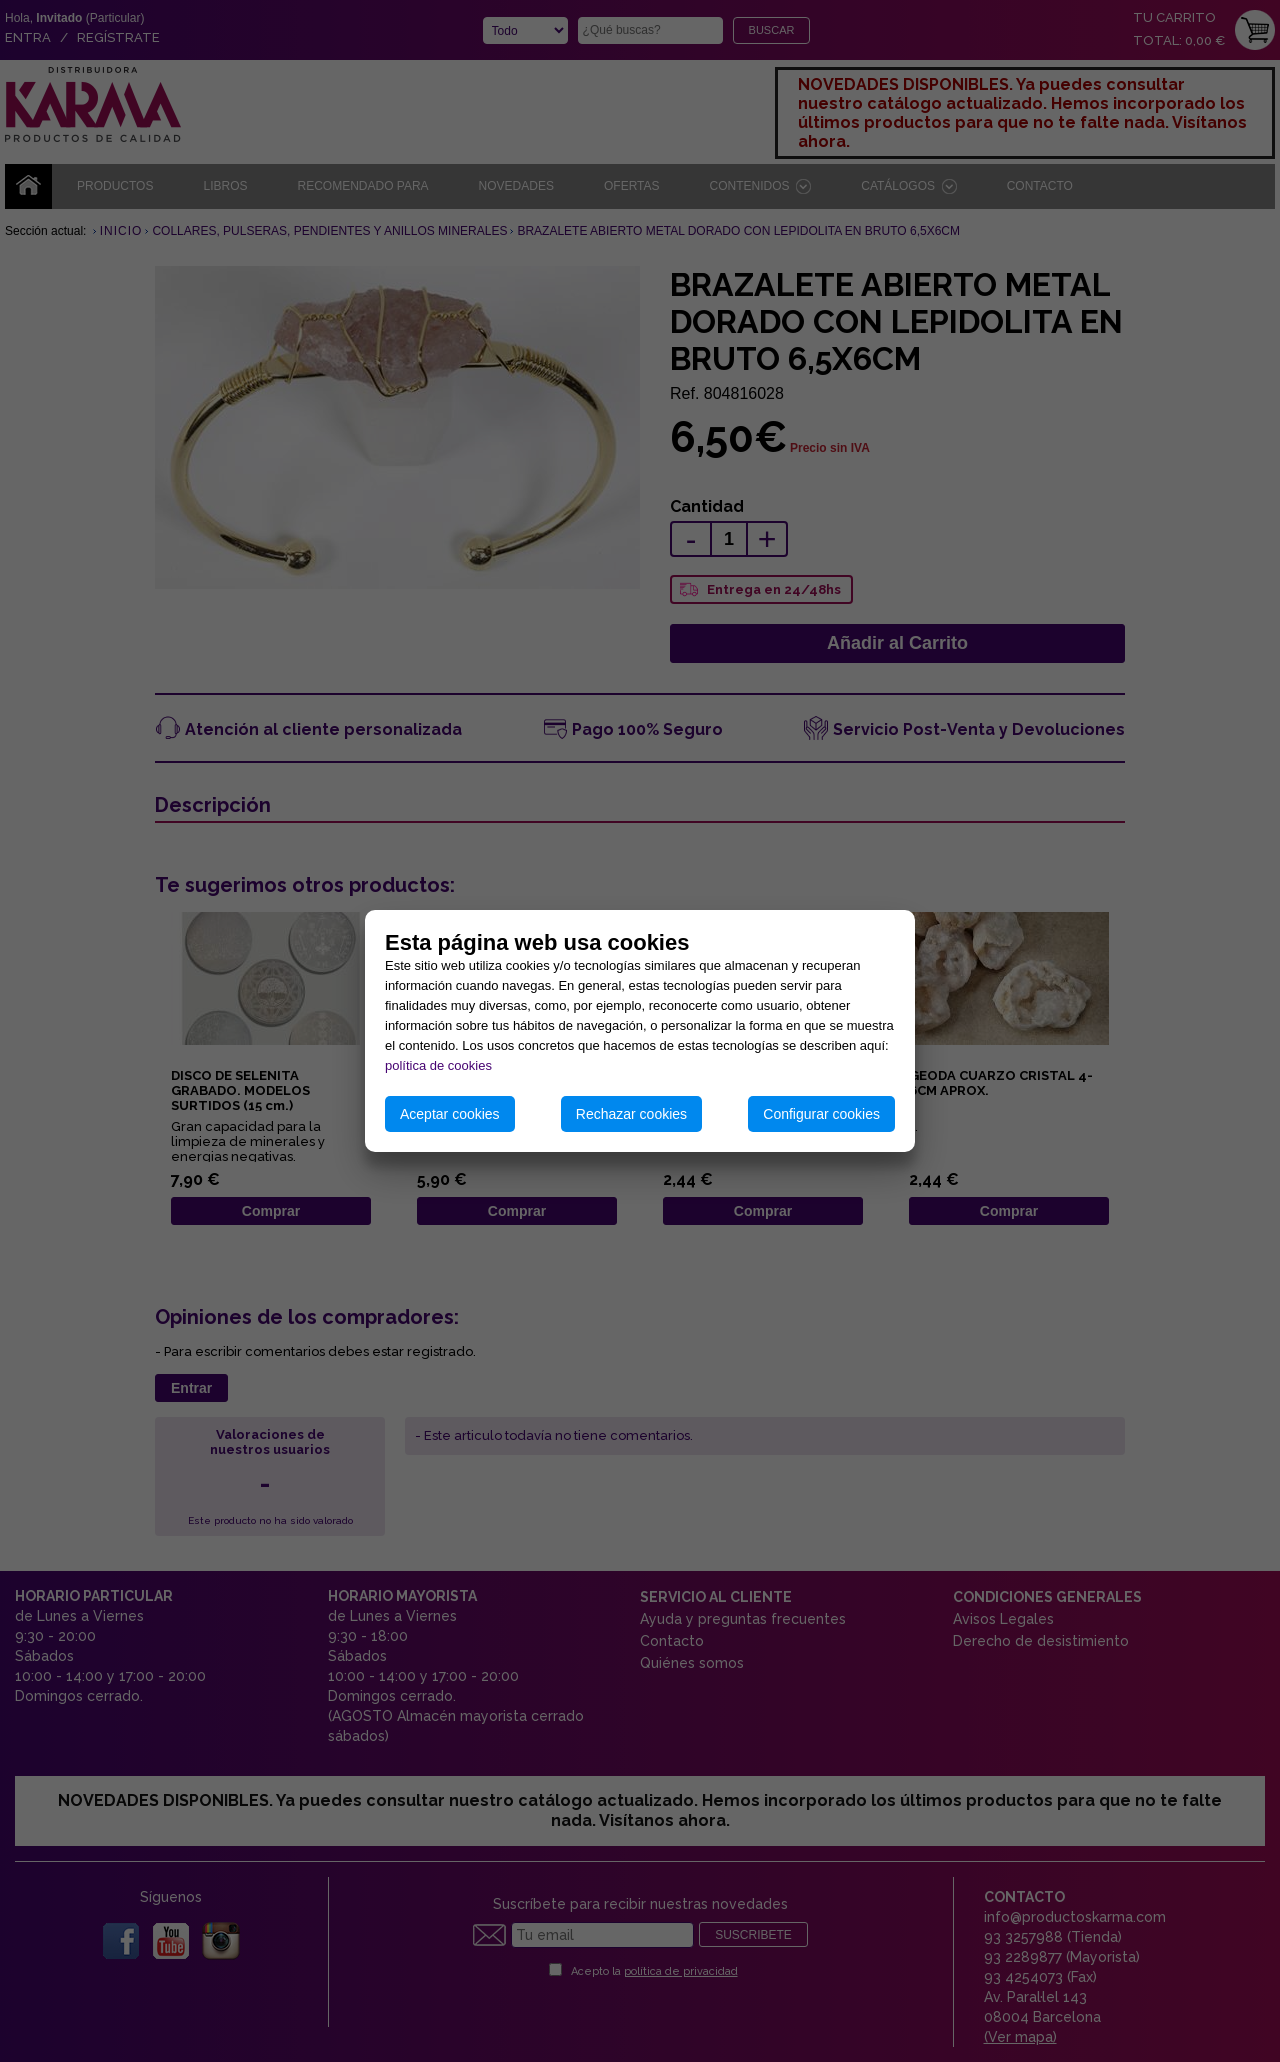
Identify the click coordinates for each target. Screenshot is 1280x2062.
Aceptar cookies (450, 1114)
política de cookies (438, 1065)
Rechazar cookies (631, 1114)
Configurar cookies (821, 1114)
